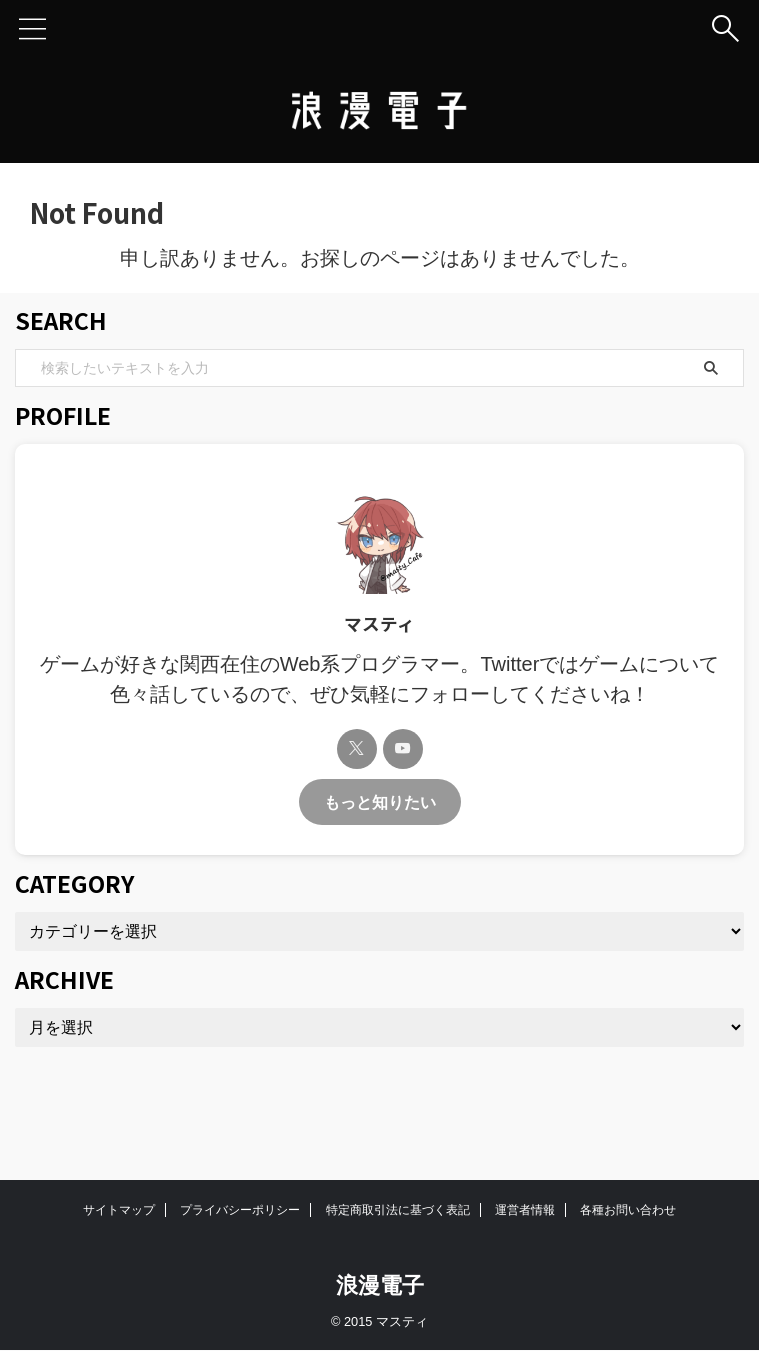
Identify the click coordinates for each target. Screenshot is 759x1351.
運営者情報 (525, 1210)
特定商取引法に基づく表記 (398, 1210)
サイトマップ (119, 1210)
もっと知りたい (380, 802)
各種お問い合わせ (628, 1210)
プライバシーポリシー (240, 1210)
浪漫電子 (380, 1285)
